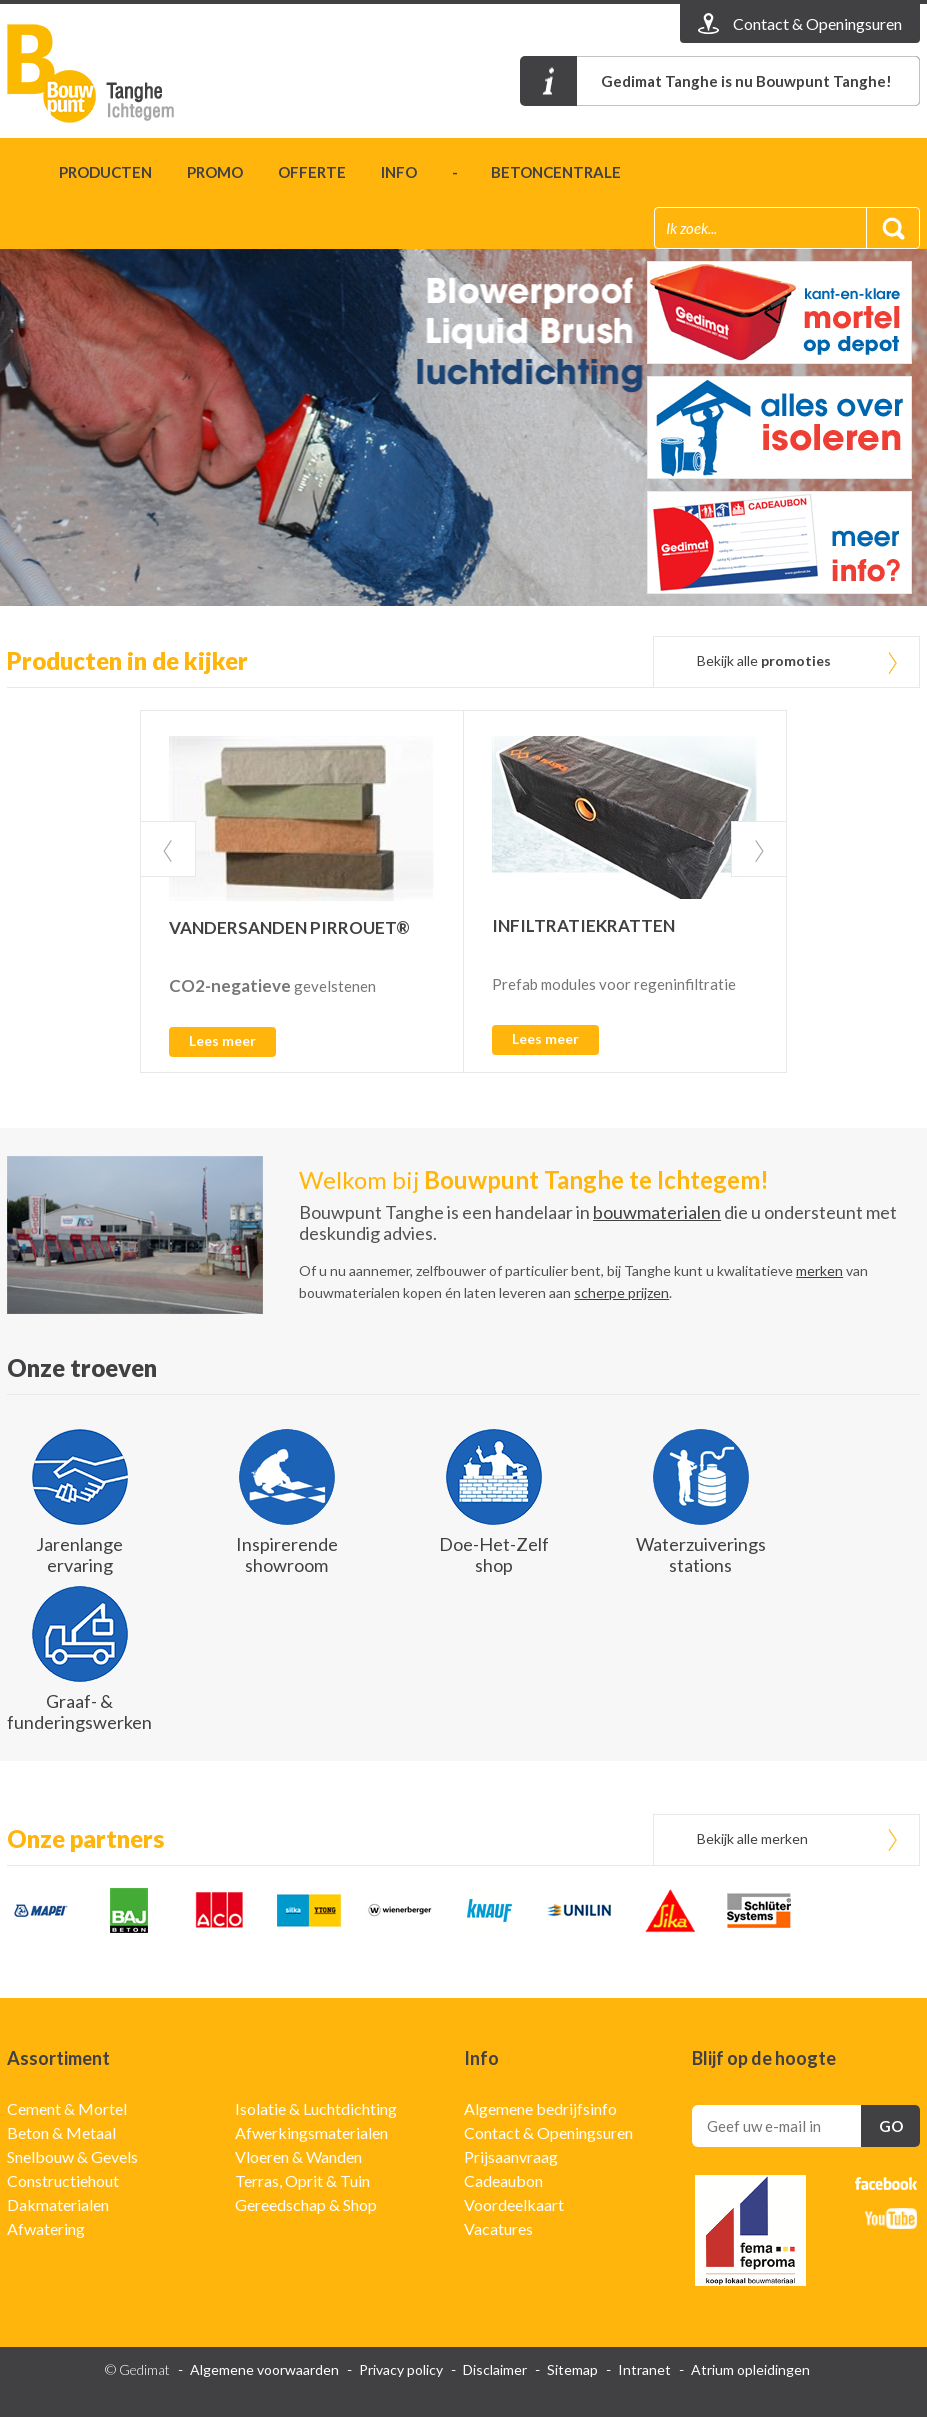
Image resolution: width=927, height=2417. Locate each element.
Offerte (312, 172)
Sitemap (572, 2369)
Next (759, 849)
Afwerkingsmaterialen (311, 2132)
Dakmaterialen (58, 2204)
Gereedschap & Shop (306, 2204)
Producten (105, 172)
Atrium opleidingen (750, 2369)
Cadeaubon (503, 2180)
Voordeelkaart (514, 2204)
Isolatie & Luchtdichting (316, 2108)
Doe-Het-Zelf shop (494, 1554)
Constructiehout (63, 2180)
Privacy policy (401, 2369)
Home (15, 175)
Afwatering (46, 2228)
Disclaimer (495, 2369)
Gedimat (122, 73)
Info (399, 172)
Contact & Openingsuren (548, 2132)
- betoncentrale (536, 172)
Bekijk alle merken (752, 1838)
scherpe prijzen (621, 1292)
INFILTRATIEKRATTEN (583, 925)
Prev (168, 849)
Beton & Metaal (61, 2132)
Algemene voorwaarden (264, 2369)
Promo (215, 172)
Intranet (644, 2369)
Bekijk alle (764, 660)
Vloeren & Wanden (298, 2156)
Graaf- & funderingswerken (79, 1711)
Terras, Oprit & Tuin (302, 2180)
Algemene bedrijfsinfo (540, 2108)
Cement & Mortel (67, 2108)
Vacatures (498, 2228)
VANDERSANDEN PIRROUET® (289, 927)
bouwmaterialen (657, 1212)
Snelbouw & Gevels (72, 2156)
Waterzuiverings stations (701, 1554)
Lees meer (222, 1040)
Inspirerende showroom (287, 1554)
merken (819, 1270)
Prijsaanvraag (511, 2156)
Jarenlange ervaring (79, 1554)
